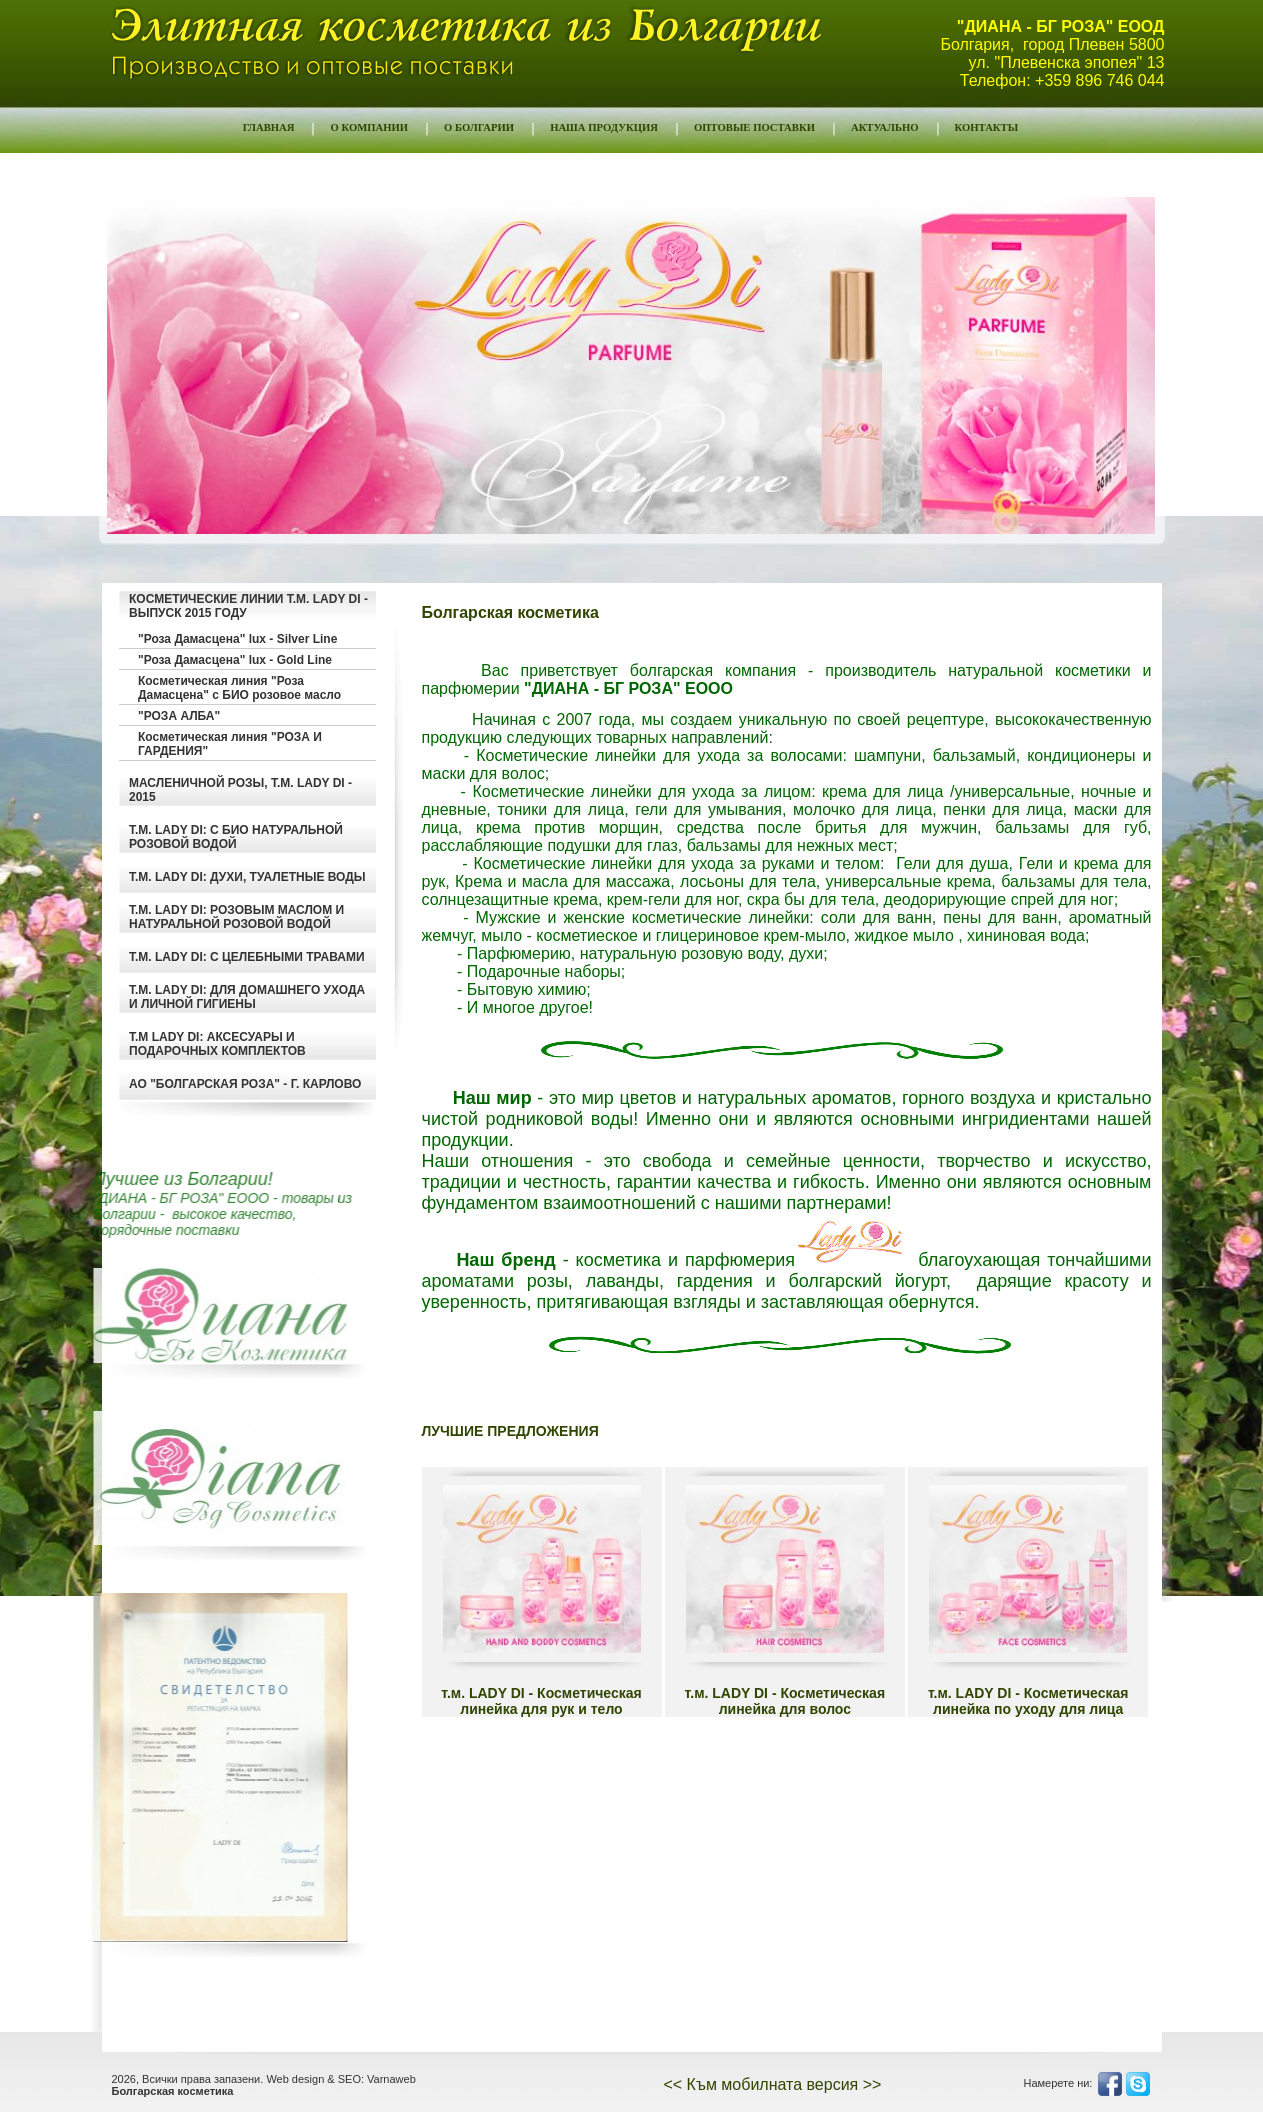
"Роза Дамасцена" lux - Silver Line (237, 639)
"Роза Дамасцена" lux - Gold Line (235, 660)
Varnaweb (391, 2079)
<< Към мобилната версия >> (772, 2084)
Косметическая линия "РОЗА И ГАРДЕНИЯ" (230, 744)
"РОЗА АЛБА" (179, 716)
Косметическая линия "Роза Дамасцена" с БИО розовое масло (239, 688)
